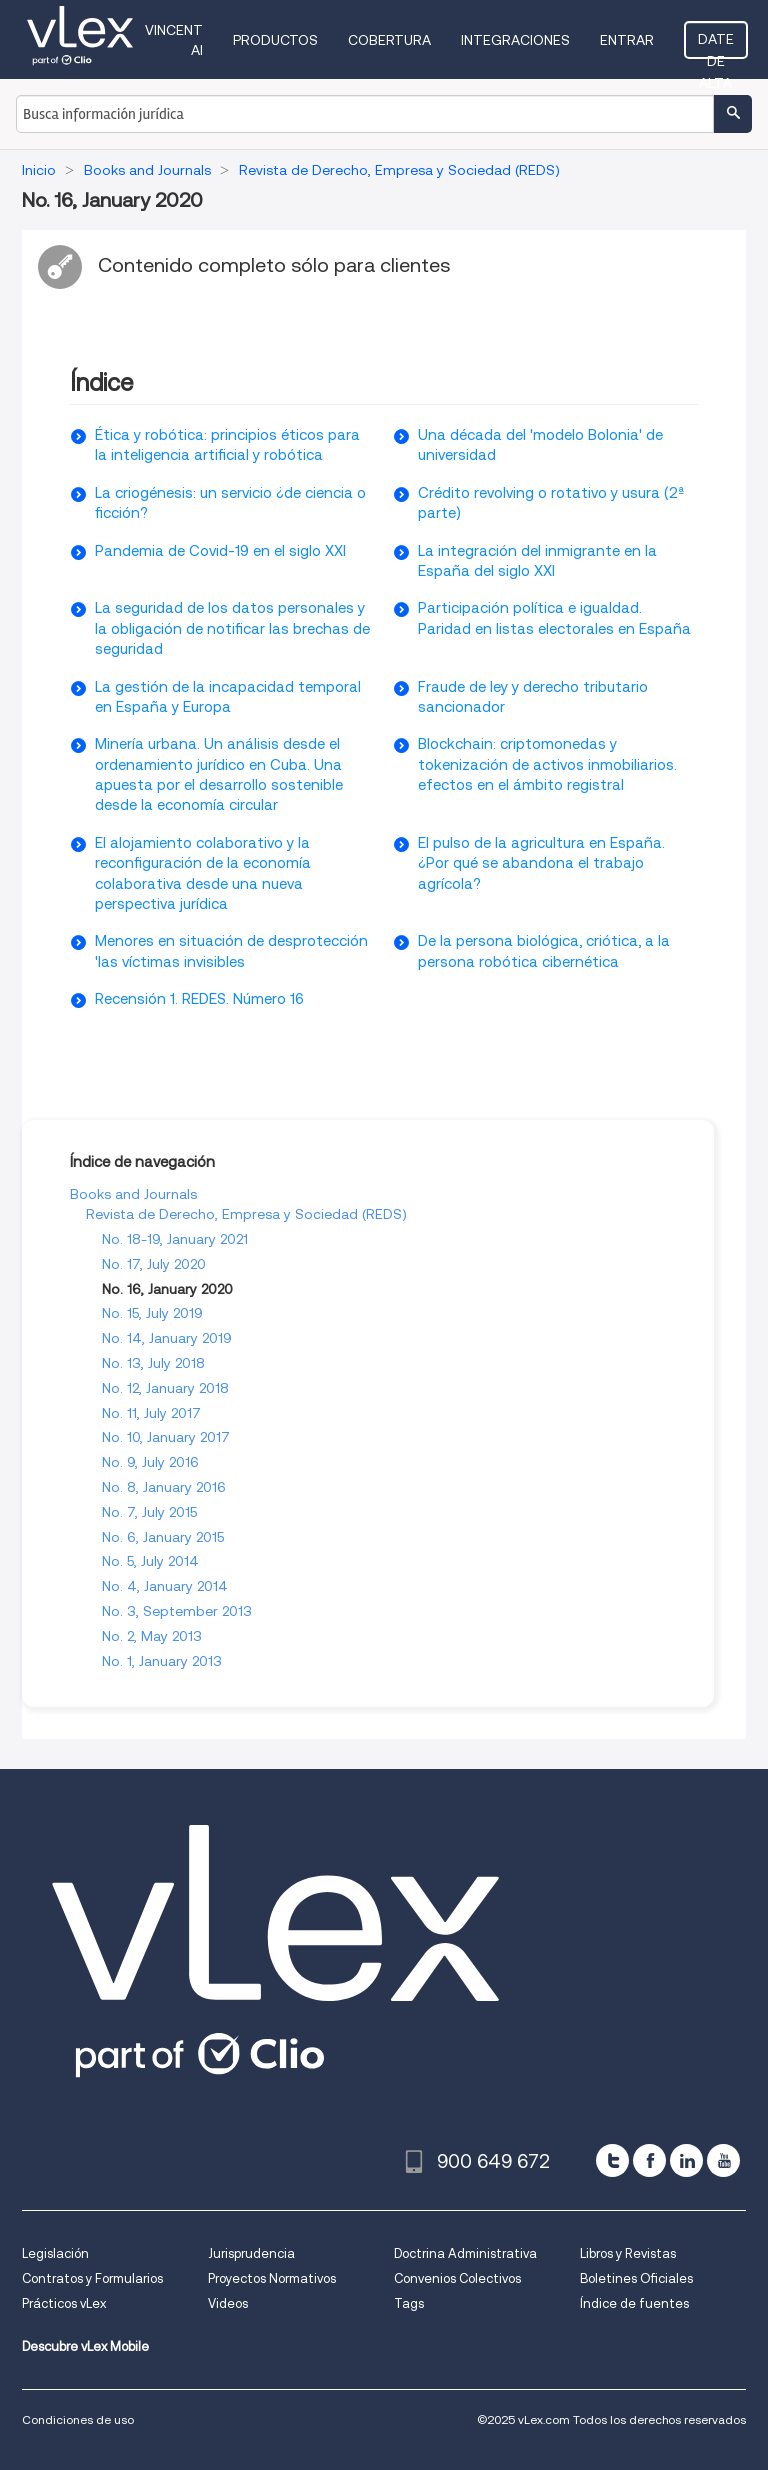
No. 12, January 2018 (165, 1388)
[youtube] (723, 2160)
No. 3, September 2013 (177, 1611)
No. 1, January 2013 (162, 1661)
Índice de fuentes (634, 2303)
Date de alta (716, 45)
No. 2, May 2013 (152, 1636)
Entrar (627, 40)
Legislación (55, 2253)
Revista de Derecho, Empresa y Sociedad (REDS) (246, 1214)
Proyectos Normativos (272, 2278)
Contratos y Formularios (92, 2278)
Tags (409, 2303)
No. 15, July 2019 (152, 1313)
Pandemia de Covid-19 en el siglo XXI (220, 551)
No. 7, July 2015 (149, 1512)
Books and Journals (133, 1194)
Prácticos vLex (64, 2303)
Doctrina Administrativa (465, 2253)
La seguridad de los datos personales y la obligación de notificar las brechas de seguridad (232, 628)
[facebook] (649, 2160)
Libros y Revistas (628, 2253)
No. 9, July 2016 (150, 1462)
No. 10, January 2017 (166, 1437)
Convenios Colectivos (457, 2278)
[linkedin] (686, 2160)
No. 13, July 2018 (153, 1363)
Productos (275, 40)
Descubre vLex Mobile (85, 2346)
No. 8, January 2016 (164, 1487)
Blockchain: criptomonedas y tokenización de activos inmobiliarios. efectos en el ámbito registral (547, 764)
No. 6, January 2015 (163, 1537)
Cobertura (389, 40)
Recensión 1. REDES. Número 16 (199, 999)
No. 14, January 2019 (167, 1338)
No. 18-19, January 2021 (175, 1239)
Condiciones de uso (78, 2419)
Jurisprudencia (251, 2253)
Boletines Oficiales (636, 2278)
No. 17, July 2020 (154, 1264)
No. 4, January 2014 (165, 1586)
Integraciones (515, 40)
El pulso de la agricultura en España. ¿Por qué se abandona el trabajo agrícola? (541, 863)
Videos (228, 2303)
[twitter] (612, 2160)
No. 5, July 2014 (150, 1561)
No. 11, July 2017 (151, 1413)
